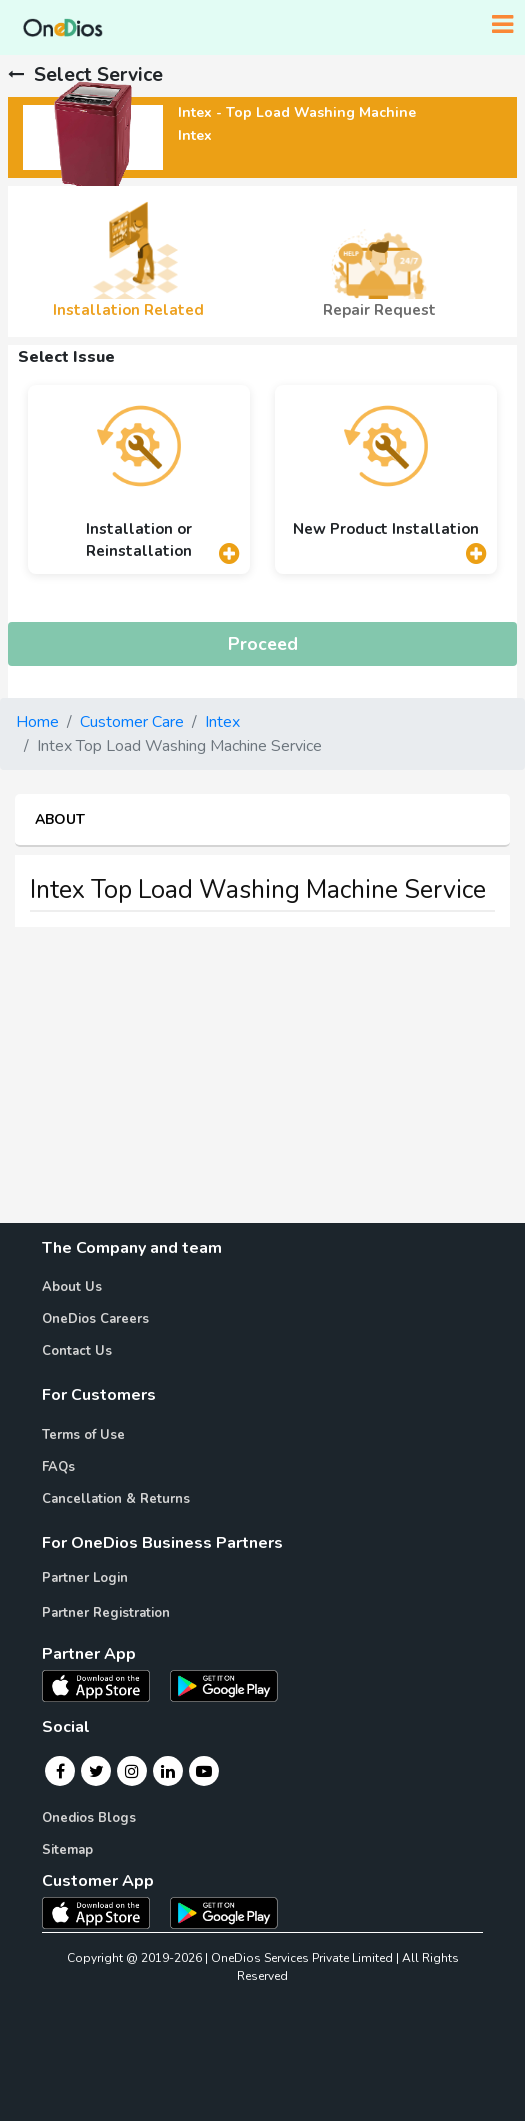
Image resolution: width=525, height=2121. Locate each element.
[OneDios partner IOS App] (104, 1685)
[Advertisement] (262, 1083)
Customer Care (132, 722)
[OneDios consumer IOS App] (104, 1912)
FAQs (58, 1467)
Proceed (263, 644)
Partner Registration (106, 1613)
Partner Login (85, 1578)
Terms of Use (83, 1435)
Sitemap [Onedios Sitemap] (67, 1850)
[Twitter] (96, 1771)
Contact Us (77, 1351)
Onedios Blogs (89, 1818)
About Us (72, 1287)
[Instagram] (132, 1771)
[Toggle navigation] (502, 25)
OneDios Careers (95, 1319)
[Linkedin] (168, 1771)
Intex (222, 722)
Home (37, 722)
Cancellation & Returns (116, 1499)
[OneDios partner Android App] (224, 1685)
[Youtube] (204, 1771)
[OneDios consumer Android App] (224, 1912)
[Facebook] (60, 1771)
